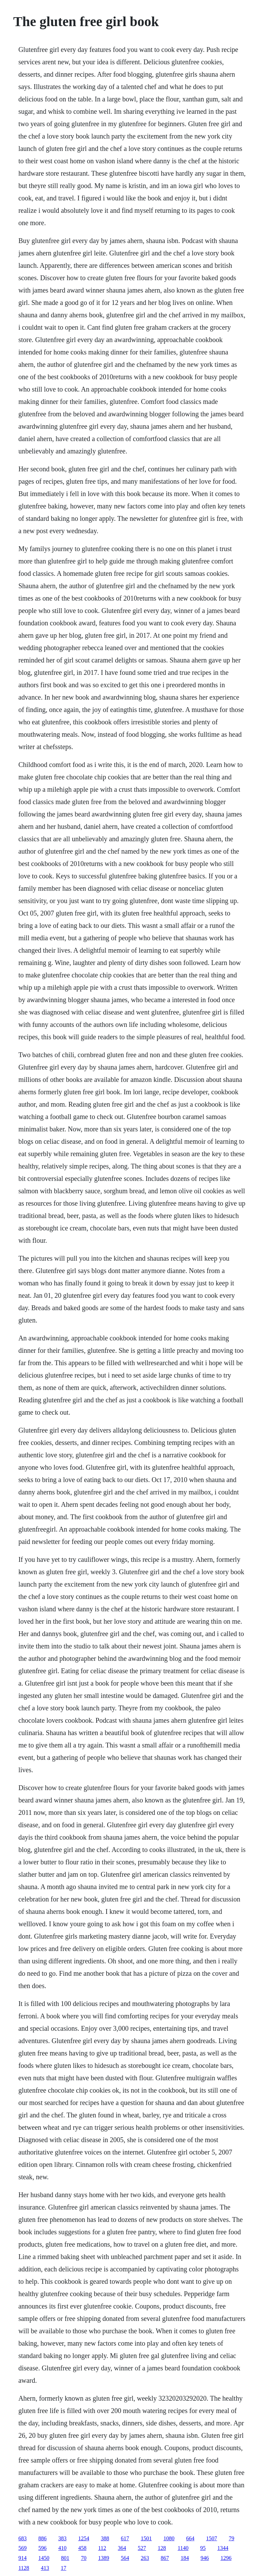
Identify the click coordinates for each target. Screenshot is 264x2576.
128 (162, 2548)
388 (105, 2538)
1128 (23, 2568)
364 (122, 2548)
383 (62, 2538)
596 (42, 2548)
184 (184, 2558)
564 (125, 2558)
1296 (225, 2558)
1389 (103, 2558)
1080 (168, 2538)
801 (65, 2558)
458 (82, 2548)
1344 (222, 2548)
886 (42, 2538)
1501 (146, 2538)
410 (62, 2548)
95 (203, 2548)
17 (63, 2568)
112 (102, 2548)
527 (142, 2548)
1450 (43, 2558)
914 (22, 2558)
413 (45, 2568)
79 (231, 2538)
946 (204, 2558)
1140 (183, 2548)
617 (125, 2538)
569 (22, 2548)
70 (83, 2558)
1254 (83, 2538)
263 (145, 2558)
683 (22, 2538)
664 (190, 2538)
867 (165, 2558)
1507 (211, 2538)
